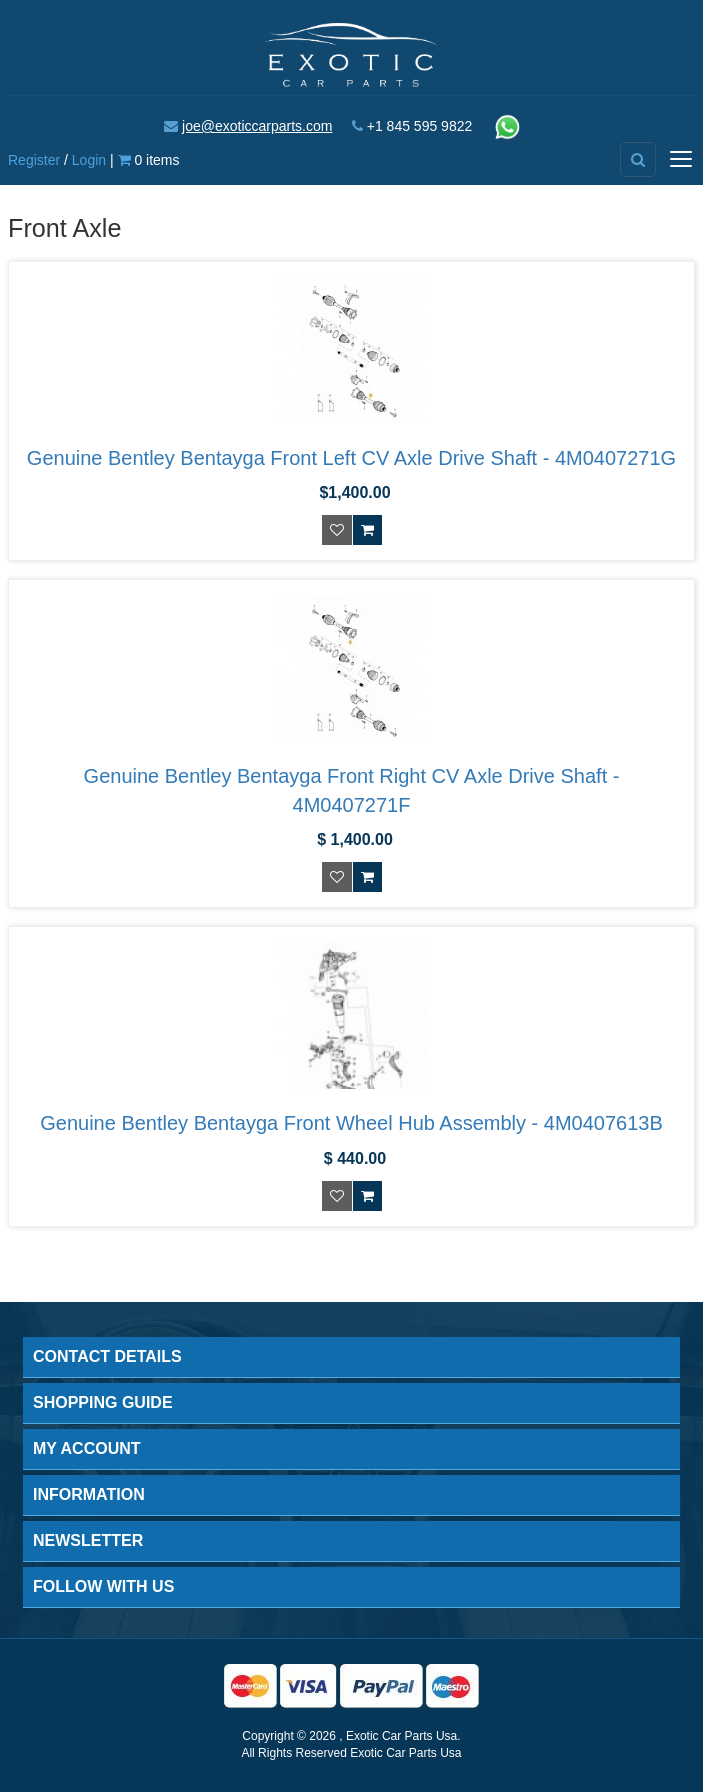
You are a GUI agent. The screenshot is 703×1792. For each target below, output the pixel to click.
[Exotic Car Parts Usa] (351, 53)
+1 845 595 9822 (420, 126)
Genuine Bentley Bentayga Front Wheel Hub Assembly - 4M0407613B (351, 1123)
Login (89, 160)
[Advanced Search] (638, 160)
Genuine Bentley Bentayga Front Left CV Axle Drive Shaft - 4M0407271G (351, 458)
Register (34, 160)
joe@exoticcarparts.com (257, 126)
